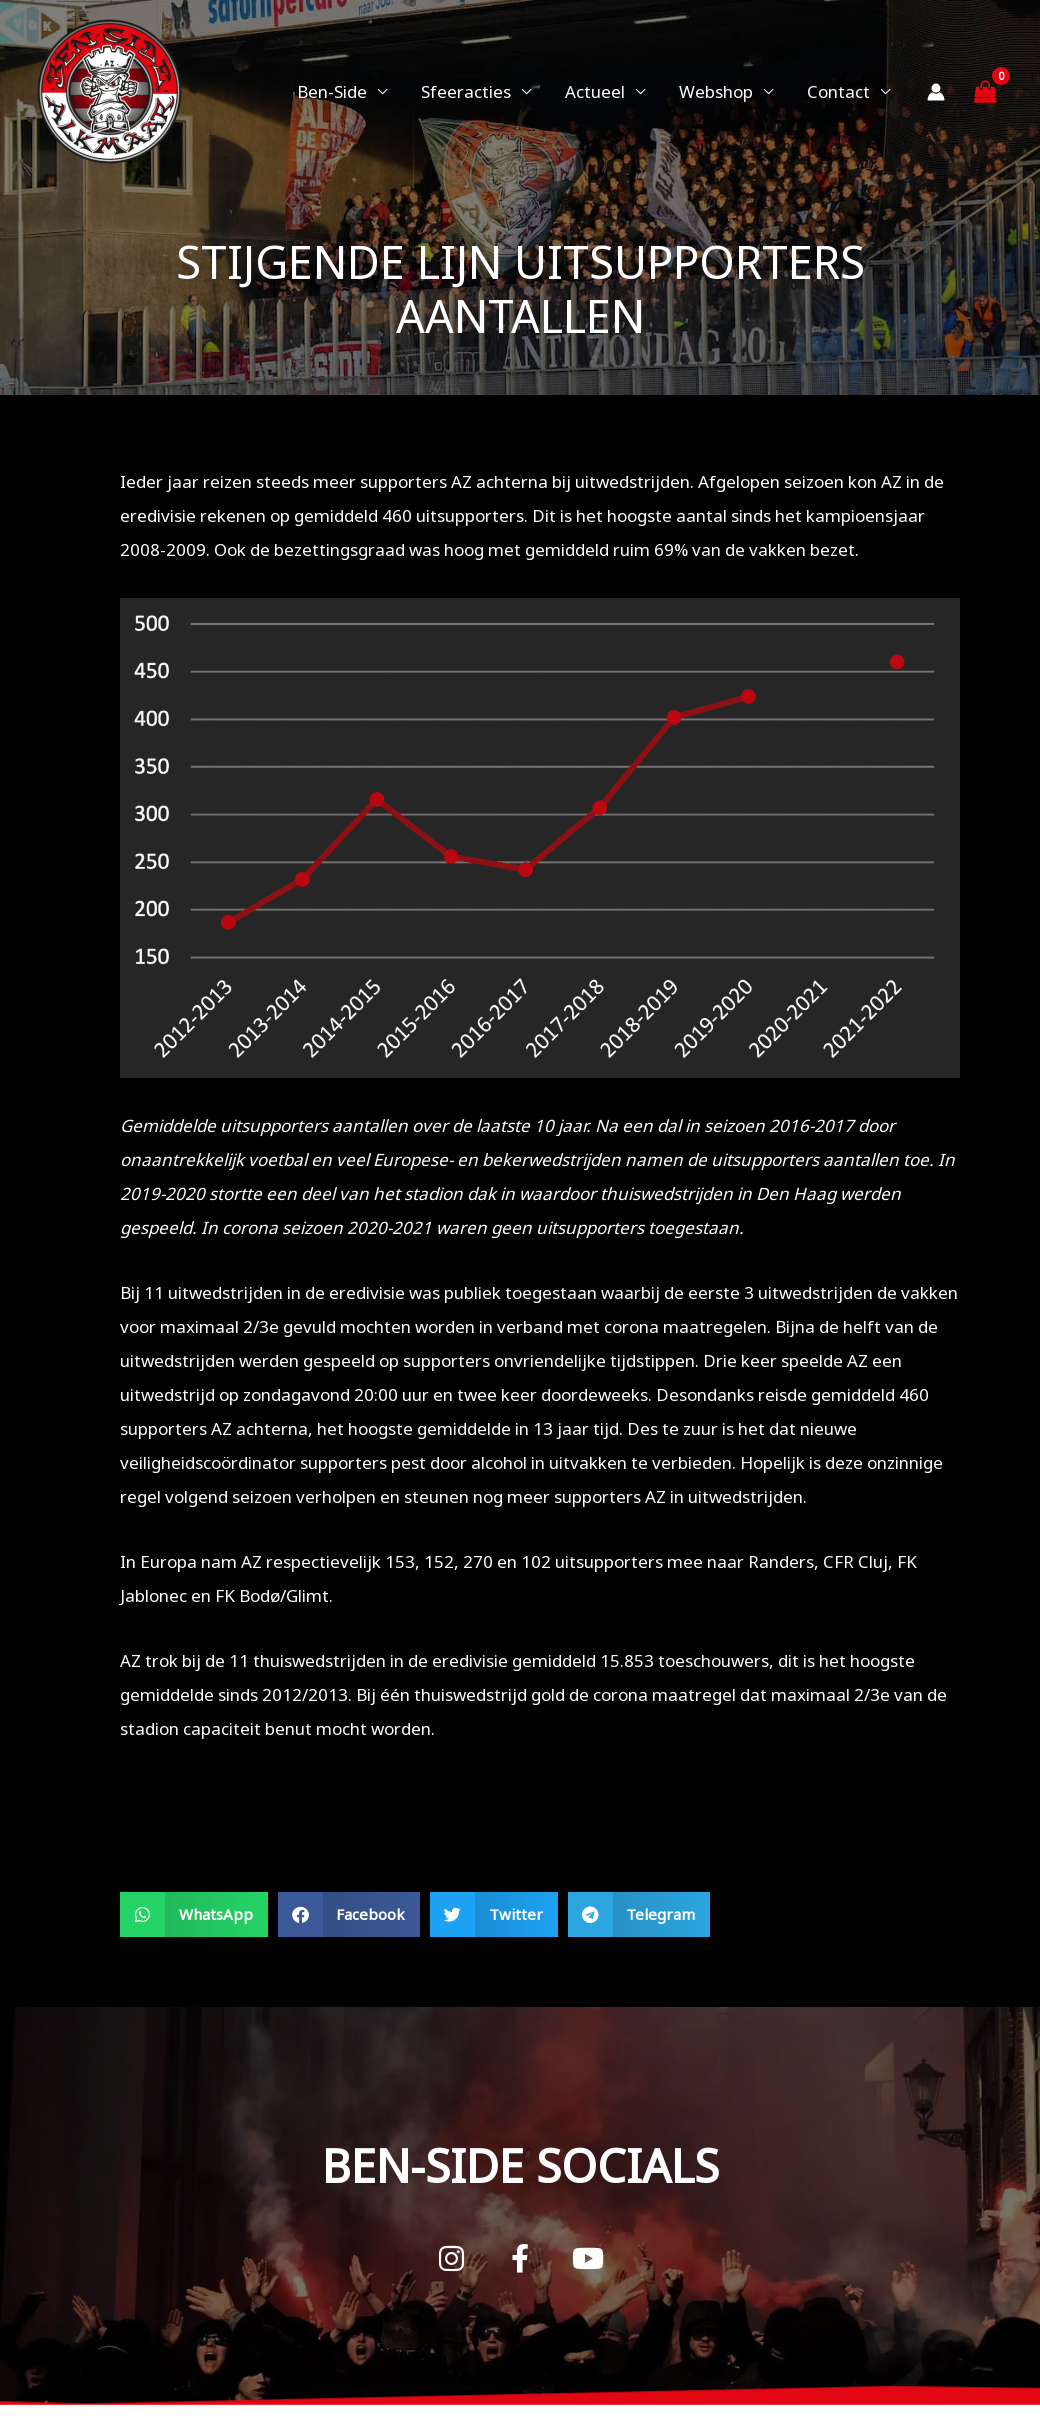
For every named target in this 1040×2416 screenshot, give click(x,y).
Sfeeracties (466, 91)
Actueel (595, 91)
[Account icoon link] (936, 92)
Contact (838, 91)
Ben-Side (332, 91)
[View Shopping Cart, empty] (985, 91)
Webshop (716, 91)
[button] (194, 1914)
